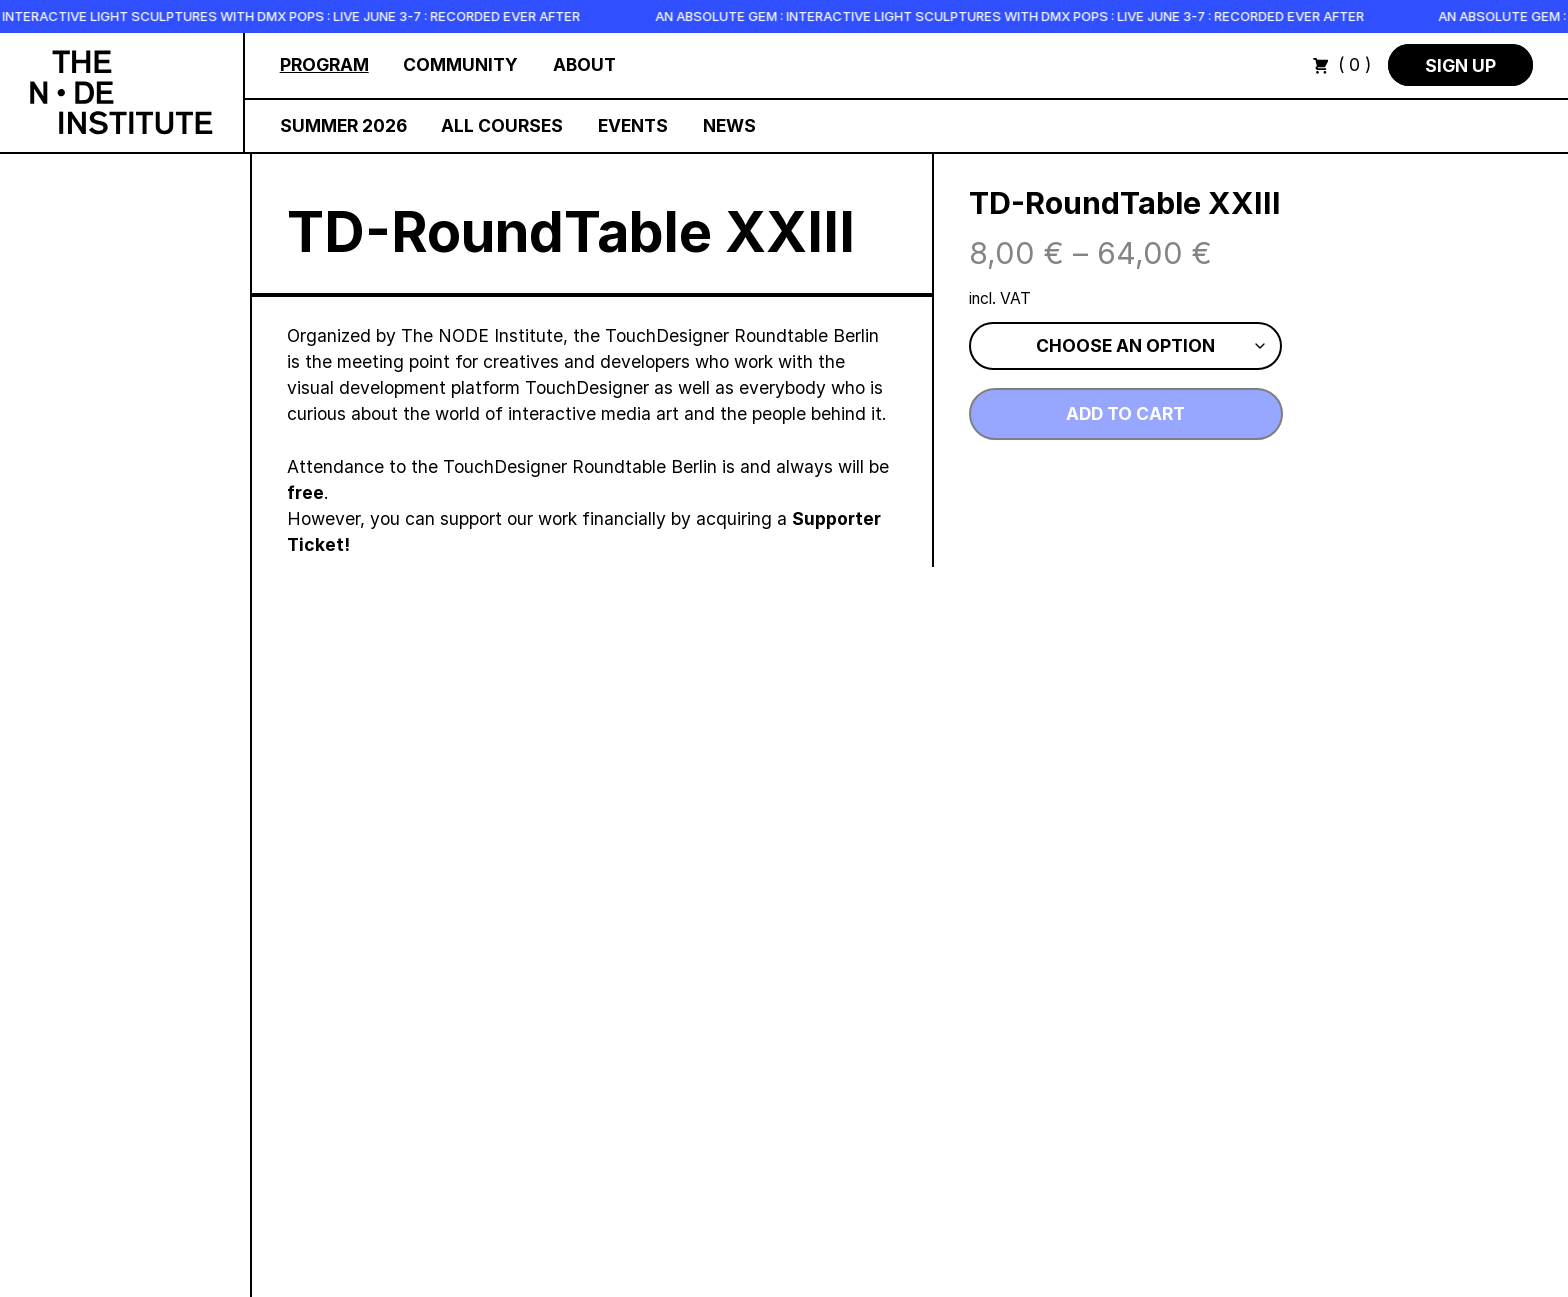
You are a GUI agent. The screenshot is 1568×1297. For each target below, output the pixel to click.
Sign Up (1460, 64)
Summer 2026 (343, 125)
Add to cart (1125, 413)
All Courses (502, 125)
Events (633, 125)
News (729, 125)
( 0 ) (1341, 64)
